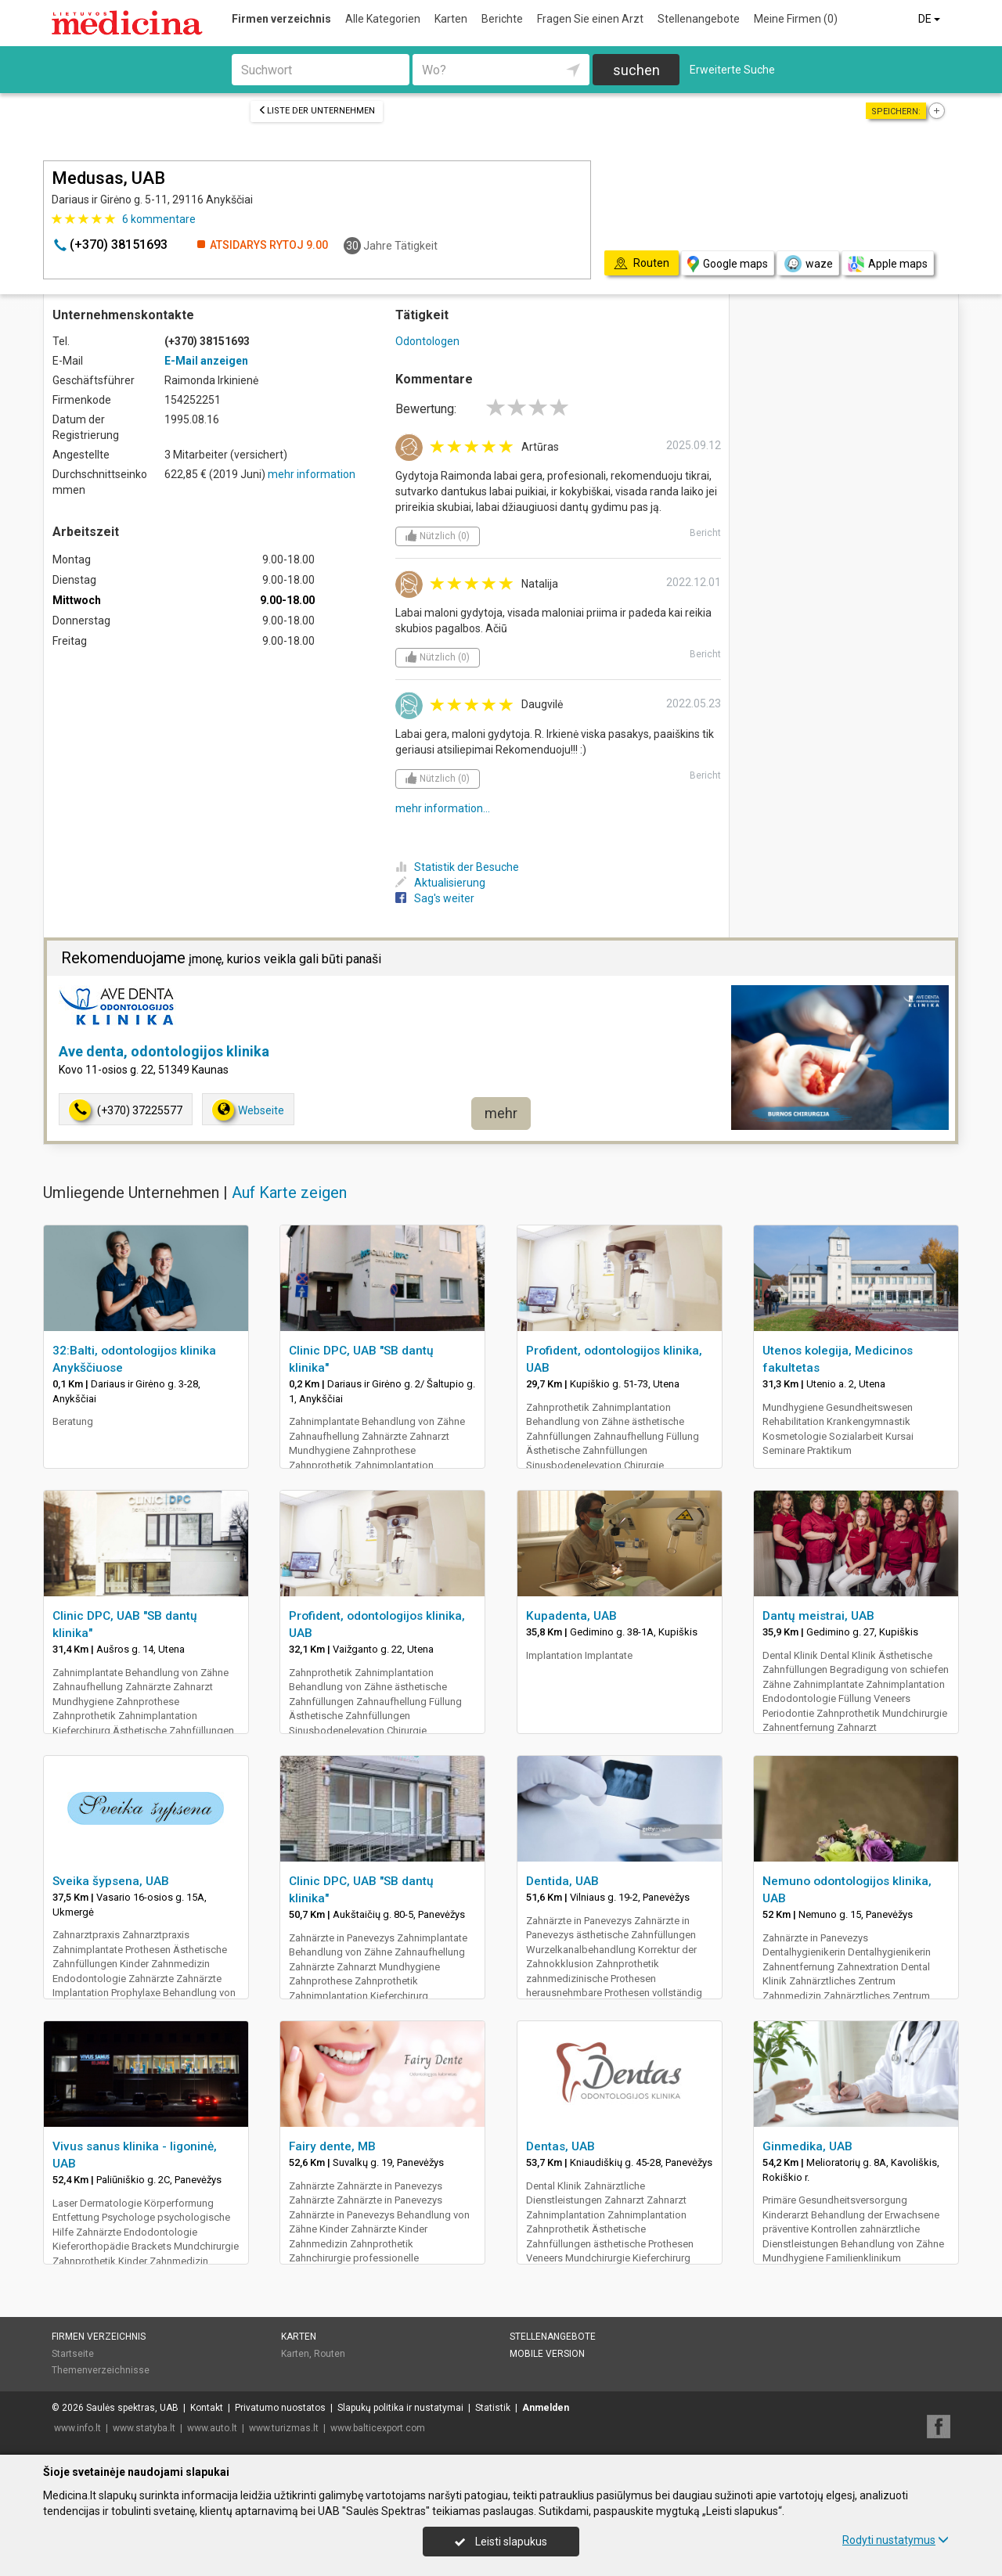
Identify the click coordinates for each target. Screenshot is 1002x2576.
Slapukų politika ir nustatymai (400, 2407)
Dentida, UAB (562, 1881)
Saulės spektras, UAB (132, 2407)
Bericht (705, 532)
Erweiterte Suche (732, 69)
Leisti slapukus (501, 2541)
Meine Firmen (796, 19)
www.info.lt (77, 2428)
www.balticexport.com (377, 2428)
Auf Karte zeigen (289, 1192)
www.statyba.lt (144, 2428)
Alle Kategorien (382, 19)
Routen (329, 2353)
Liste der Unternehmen (316, 111)
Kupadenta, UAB (571, 1616)
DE (930, 19)
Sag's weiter (434, 898)
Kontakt (206, 2407)
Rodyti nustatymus (895, 2540)
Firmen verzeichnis (281, 19)
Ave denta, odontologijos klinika (164, 1051)
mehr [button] (501, 1113)
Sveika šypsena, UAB (110, 1881)
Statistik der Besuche (457, 867)
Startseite (73, 2353)
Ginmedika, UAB (807, 2146)
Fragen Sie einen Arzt (590, 19)
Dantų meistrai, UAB (818, 1616)
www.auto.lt (212, 2428)
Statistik (492, 2407)
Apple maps (888, 264)
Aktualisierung (440, 882)
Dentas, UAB (560, 2146)
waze (808, 264)
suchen (636, 70)
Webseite (248, 1110)
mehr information (311, 474)
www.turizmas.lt (284, 2428)
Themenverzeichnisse (101, 2370)
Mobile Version (547, 2353)
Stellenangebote (699, 19)
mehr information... (442, 808)
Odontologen (427, 341)
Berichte (502, 19)
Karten (450, 19)
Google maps (727, 264)
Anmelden (545, 2407)
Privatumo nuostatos (280, 2407)
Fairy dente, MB (332, 2146)
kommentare (159, 219)
